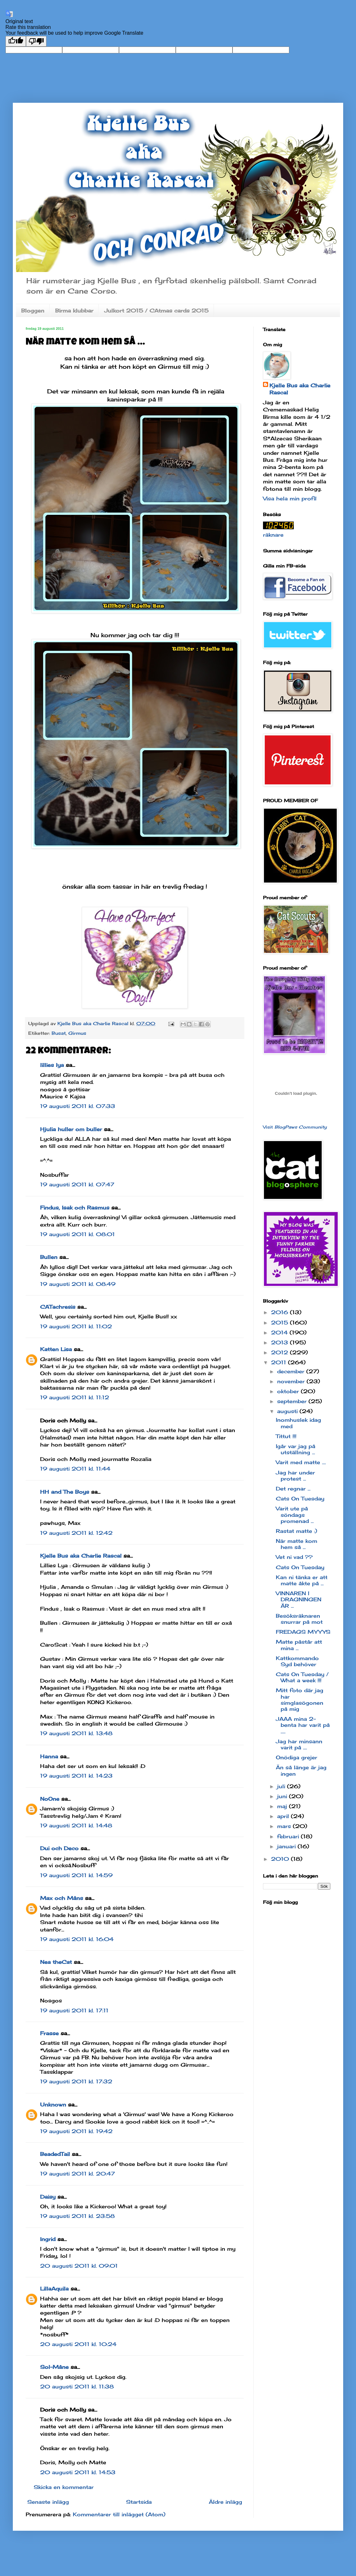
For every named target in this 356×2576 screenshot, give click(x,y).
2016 (280, 1312)
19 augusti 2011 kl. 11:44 (75, 1468)
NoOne (49, 1799)
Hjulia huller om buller (71, 1129)
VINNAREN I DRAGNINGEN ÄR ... (298, 1599)
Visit (295, 1127)
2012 (280, 1352)
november (292, 1381)
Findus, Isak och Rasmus (74, 1207)
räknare (273, 535)
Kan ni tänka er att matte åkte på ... (301, 1580)
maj (283, 1806)
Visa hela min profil (290, 498)
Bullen (48, 1257)
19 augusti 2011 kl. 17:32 (76, 2081)
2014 (280, 1332)
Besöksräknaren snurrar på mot (299, 1619)
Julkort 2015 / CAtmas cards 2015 (156, 310)
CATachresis (57, 1307)
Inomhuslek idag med (298, 1423)
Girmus (77, 1033)
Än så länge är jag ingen (301, 1770)
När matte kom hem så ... (296, 1544)
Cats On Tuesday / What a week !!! (302, 1677)
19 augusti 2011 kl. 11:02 (76, 1326)
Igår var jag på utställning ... (295, 1449)
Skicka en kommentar (64, 2487)
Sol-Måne (54, 2367)
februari (289, 1836)
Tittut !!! (286, 1436)
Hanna (49, 1756)
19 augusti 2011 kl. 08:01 (77, 1234)
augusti (288, 1411)
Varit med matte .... (301, 1462)
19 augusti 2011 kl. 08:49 (77, 1284)
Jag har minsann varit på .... (299, 1744)
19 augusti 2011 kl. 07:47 (77, 1184)
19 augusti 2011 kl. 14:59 (76, 1875)
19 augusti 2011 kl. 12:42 (76, 1533)
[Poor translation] (36, 41)
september (293, 1401)
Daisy (47, 2197)
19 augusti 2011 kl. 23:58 (77, 2216)
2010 (281, 1859)
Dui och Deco (59, 1848)
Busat (59, 1033)
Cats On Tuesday (300, 1498)
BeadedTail (55, 2154)
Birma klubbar (74, 310)
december (291, 1371)
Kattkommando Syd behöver (297, 1661)
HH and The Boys (64, 1492)
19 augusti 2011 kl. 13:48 (76, 1733)
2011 (279, 1362)
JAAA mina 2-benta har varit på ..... (303, 1725)
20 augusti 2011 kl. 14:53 (77, 2472)
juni (283, 1796)
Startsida (139, 2502)
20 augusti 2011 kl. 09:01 (79, 2266)
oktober (289, 1391)
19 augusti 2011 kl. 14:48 (76, 1825)
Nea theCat (56, 1962)
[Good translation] (15, 41)
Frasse (49, 2033)
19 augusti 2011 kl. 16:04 (77, 1939)
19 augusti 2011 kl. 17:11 (74, 2010)
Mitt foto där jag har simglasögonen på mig (299, 1699)
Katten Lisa (56, 1349)
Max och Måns (61, 1898)
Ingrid (47, 2239)
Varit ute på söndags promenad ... (295, 1514)
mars (285, 1826)
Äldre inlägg (225, 2502)
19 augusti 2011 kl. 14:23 (76, 1775)
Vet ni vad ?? (294, 1557)
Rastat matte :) (296, 1531)
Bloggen (32, 310)
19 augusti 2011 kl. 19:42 (76, 2131)
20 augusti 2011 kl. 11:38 (77, 2386)
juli (282, 1786)
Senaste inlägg (48, 2502)
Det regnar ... (293, 1488)
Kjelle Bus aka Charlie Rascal (81, 1555)
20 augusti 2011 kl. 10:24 (78, 2344)
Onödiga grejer (296, 1757)
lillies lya (52, 1065)
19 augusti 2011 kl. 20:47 (77, 2173)
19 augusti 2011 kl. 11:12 (74, 1397)
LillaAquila (54, 2288)
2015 (280, 1322)
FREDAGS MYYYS (303, 1632)
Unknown (53, 2104)
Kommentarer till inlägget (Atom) (119, 2514)
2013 (280, 1342)
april (284, 1816)
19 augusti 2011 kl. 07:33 (77, 1106)
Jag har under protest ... (295, 1475)
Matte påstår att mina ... (299, 1645)
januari (287, 1846)
